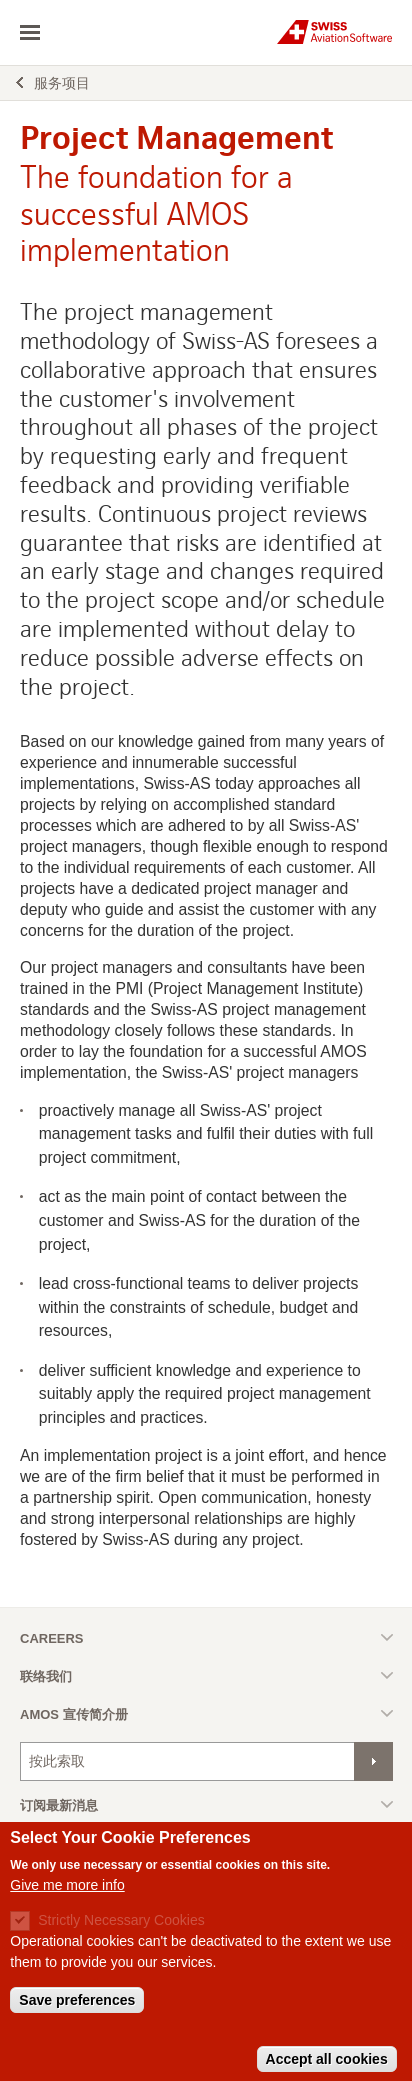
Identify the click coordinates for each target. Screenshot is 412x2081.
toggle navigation (30, 33)
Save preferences (77, 2019)
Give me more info (67, 1904)
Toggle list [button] (206, 1637)
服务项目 (62, 83)
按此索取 (57, 1761)
